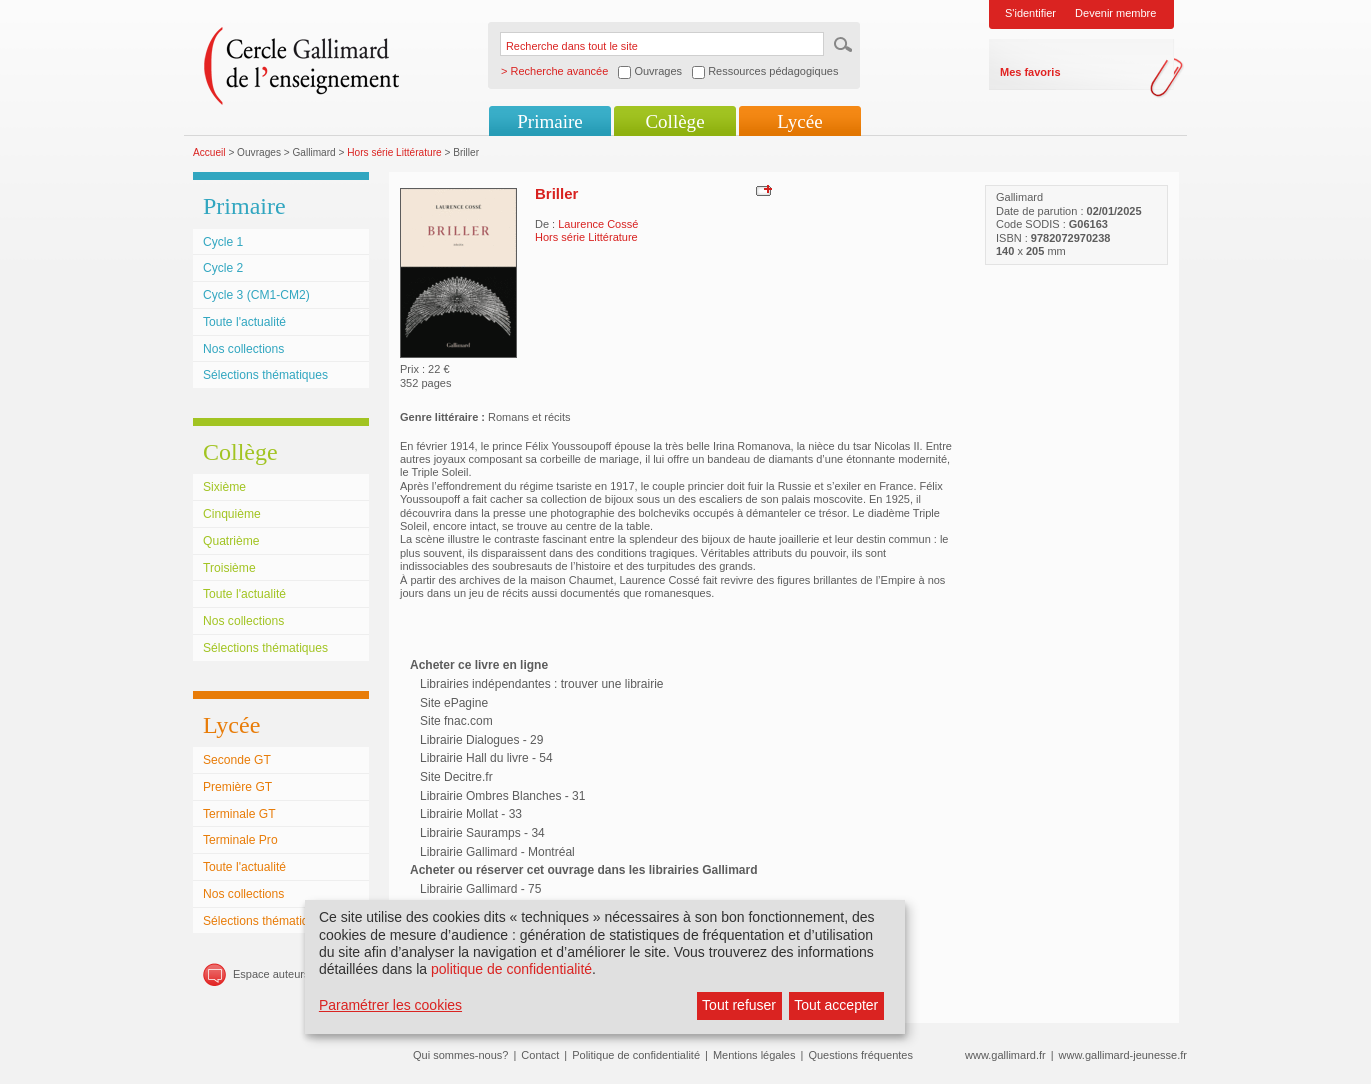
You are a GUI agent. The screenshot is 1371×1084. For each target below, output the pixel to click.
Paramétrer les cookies (390, 1005)
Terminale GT (239, 814)
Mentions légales (754, 1055)
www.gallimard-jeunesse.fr (1123, 1055)
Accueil (209, 152)
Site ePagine (454, 703)
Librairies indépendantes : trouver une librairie (541, 684)
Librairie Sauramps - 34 (482, 833)
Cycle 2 (223, 268)
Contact (540, 1055)
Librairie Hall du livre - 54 (486, 758)
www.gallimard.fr (1005, 1055)
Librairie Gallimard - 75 (480, 889)
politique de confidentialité (511, 969)
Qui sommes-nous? (460, 1055)
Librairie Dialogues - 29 (481, 740)
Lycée (799, 121)
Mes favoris (1030, 72)
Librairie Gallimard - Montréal (497, 852)
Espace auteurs (271, 974)
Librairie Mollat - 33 (471, 814)
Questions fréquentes (860, 1055)
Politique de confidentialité (636, 1055)
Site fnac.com (456, 721)
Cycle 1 (223, 242)
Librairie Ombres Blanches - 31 (502, 796)
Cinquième (232, 514)
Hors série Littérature (394, 152)
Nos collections (243, 349)
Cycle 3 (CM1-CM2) (256, 295)
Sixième (224, 487)
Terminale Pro (240, 840)
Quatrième (231, 541)
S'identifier (1030, 13)
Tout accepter (836, 1005)
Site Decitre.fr (456, 777)
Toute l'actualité (244, 322)
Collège (674, 121)
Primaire (549, 121)
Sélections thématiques (265, 375)
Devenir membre (1115, 13)
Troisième (229, 568)
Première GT (237, 787)
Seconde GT (237, 760)
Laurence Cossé (598, 224)
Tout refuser (739, 1005)
